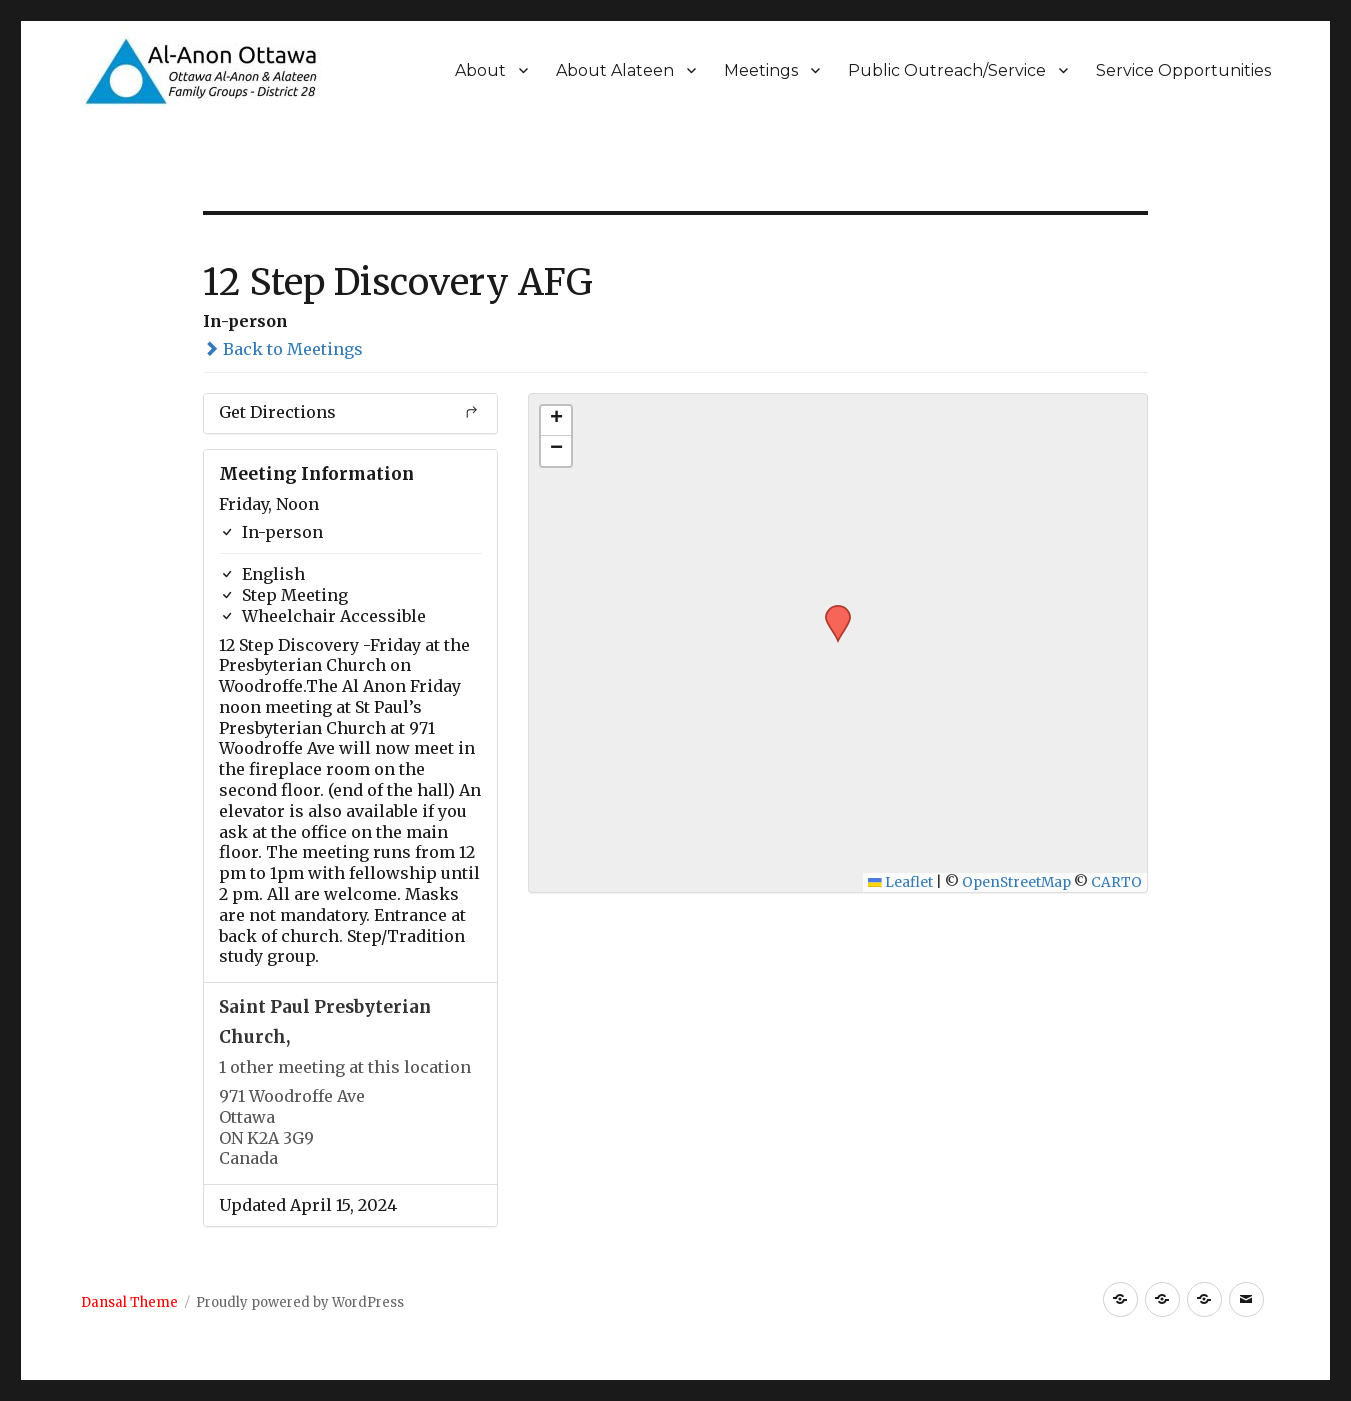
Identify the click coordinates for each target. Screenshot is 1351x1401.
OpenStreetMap (1016, 882)
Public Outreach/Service (947, 70)
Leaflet (900, 882)
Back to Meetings (283, 349)
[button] (831, 611)
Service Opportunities (1183, 70)
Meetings (761, 70)
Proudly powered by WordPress (300, 1302)
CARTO (1116, 882)
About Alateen (615, 70)
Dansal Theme (129, 1302)
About (480, 70)
